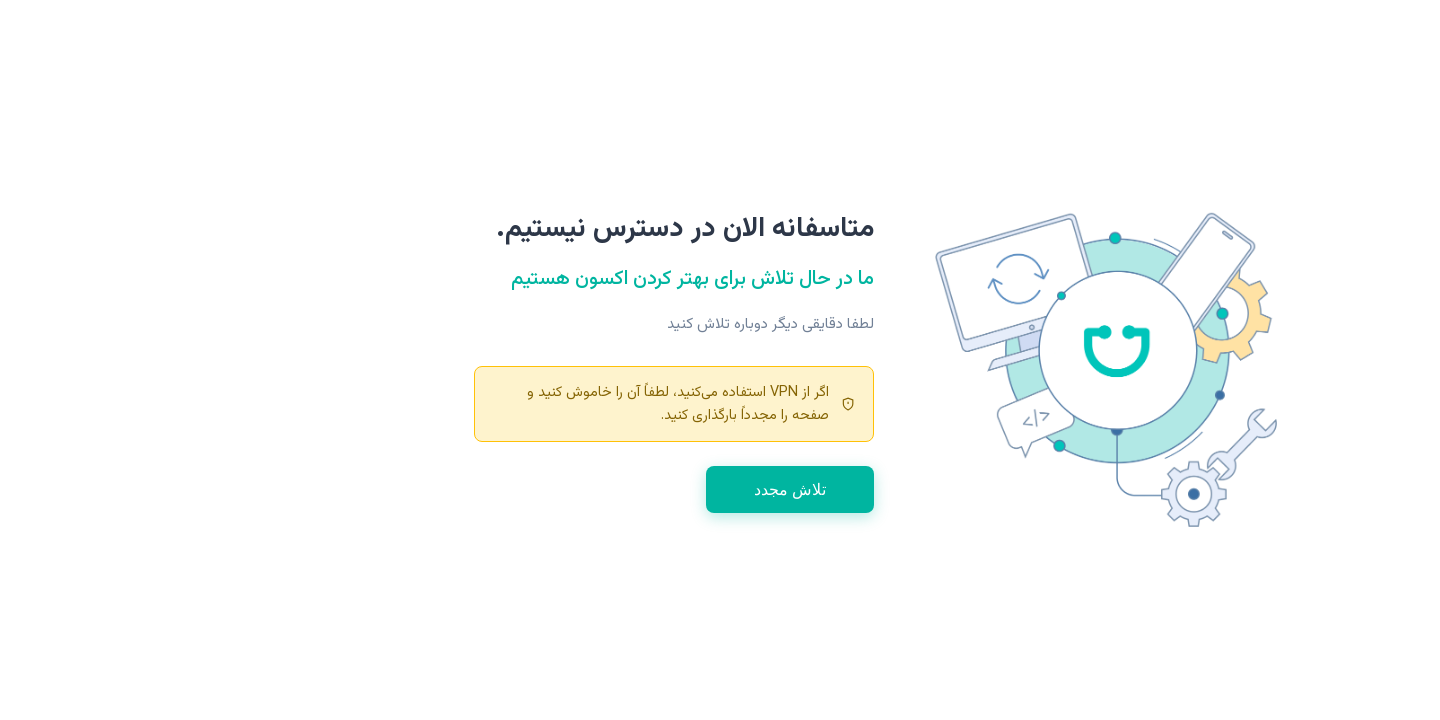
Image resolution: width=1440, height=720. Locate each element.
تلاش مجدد (631, 489)
